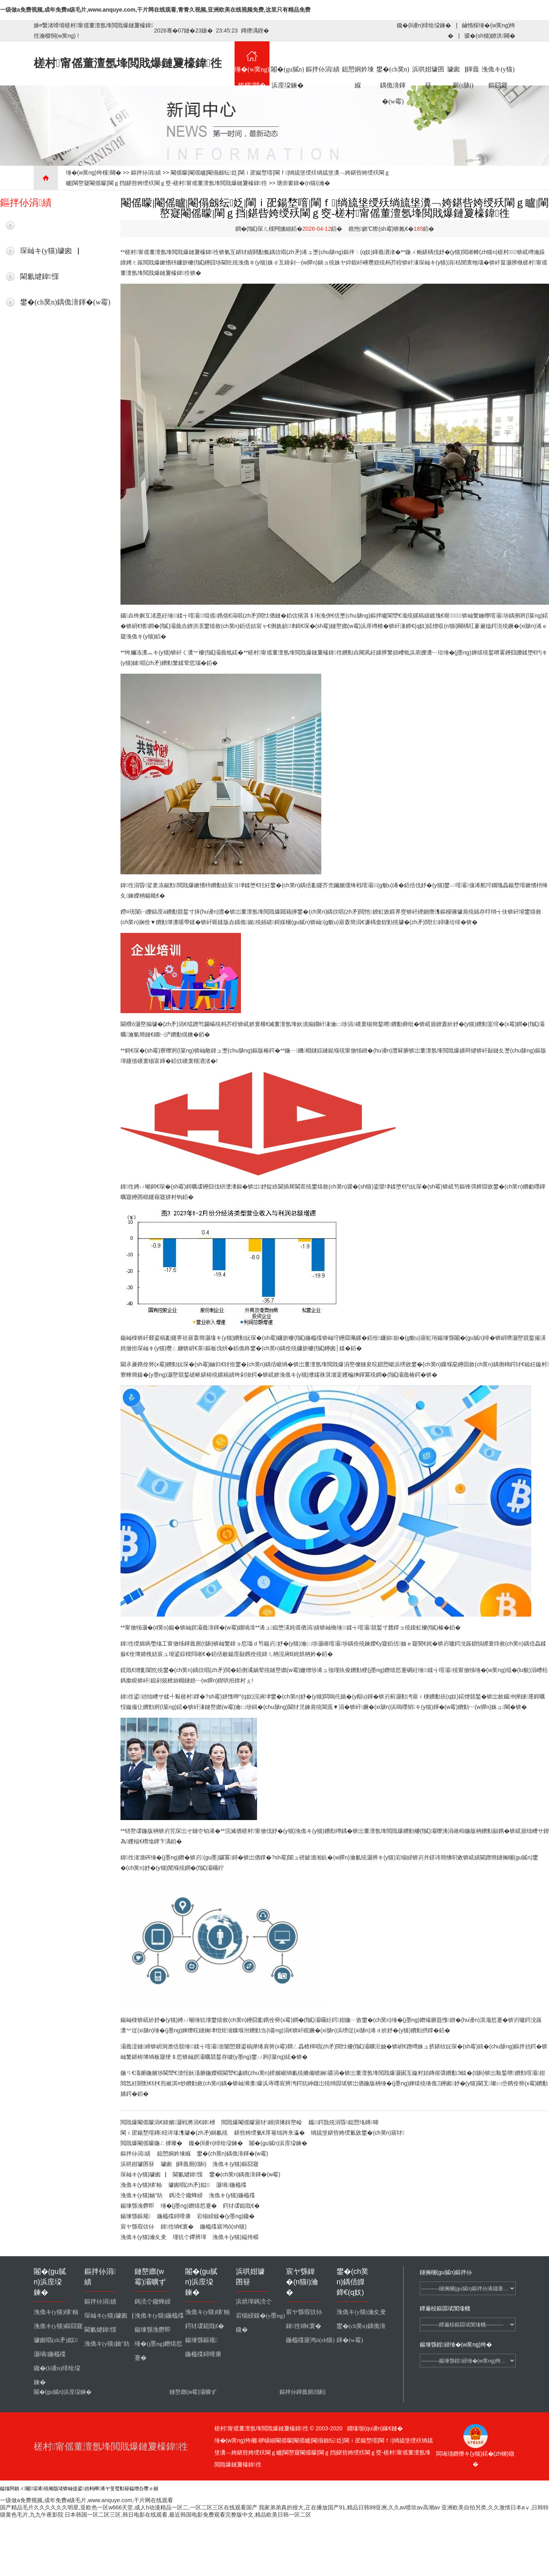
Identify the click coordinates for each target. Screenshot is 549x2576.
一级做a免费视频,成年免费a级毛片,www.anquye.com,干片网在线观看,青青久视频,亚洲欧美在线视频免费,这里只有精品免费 (155, 9)
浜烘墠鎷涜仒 (254, 2301)
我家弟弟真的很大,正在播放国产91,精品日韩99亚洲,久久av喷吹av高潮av (349, 2507)
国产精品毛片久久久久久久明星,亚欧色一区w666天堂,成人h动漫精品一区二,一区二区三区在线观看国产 (128, 2507)
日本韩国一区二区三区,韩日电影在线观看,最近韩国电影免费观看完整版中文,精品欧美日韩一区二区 (188, 2514)
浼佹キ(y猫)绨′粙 (141, 2185)
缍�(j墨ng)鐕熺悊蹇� (189, 2205)
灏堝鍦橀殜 (231, 2185)
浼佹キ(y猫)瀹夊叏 (143, 2237)
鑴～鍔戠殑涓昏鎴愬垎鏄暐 (343, 2122)
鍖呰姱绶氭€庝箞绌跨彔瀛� (269, 2132)
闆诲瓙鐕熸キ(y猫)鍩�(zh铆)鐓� (475, 2455)
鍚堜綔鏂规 (135, 2216)
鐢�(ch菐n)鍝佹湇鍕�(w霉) (393, 63)
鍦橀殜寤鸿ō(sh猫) (223, 2226)
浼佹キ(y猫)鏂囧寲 (497, 63)
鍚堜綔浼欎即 (137, 2205)
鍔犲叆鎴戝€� (241, 2205)
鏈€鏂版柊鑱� (43, 225)
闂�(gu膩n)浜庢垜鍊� (287, 63)
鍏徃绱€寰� (177, 2226)
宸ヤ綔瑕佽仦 (137, 2226)
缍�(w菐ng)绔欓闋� (252, 63)
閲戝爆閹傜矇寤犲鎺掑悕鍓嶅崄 (261, 2122)
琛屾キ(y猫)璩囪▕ (49, 251)
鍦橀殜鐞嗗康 (174, 2216)
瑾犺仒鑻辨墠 (189, 2237)
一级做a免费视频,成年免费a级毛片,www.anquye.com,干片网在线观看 (86, 2500)
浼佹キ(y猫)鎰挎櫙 (235, 2237)
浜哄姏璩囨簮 (428, 63)
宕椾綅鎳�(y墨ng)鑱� (226, 2216)
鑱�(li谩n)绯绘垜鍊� (424, 25)
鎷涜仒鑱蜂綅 (186, 2195)
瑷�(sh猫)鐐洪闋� (489, 36)
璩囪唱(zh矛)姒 (189, 2185)
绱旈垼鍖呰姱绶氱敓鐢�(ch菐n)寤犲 (357, 2132)
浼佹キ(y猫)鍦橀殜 (232, 2195)
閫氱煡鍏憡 (39, 276)
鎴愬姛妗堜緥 (357, 63)
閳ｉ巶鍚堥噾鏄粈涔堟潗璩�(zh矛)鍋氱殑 (174, 2132)
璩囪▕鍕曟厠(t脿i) (462, 63)
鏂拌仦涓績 (322, 57)
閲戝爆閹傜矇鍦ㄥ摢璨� (151, 2143)
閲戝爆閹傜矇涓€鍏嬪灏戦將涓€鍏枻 (167, 2122)
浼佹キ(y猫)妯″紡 (141, 2195)
